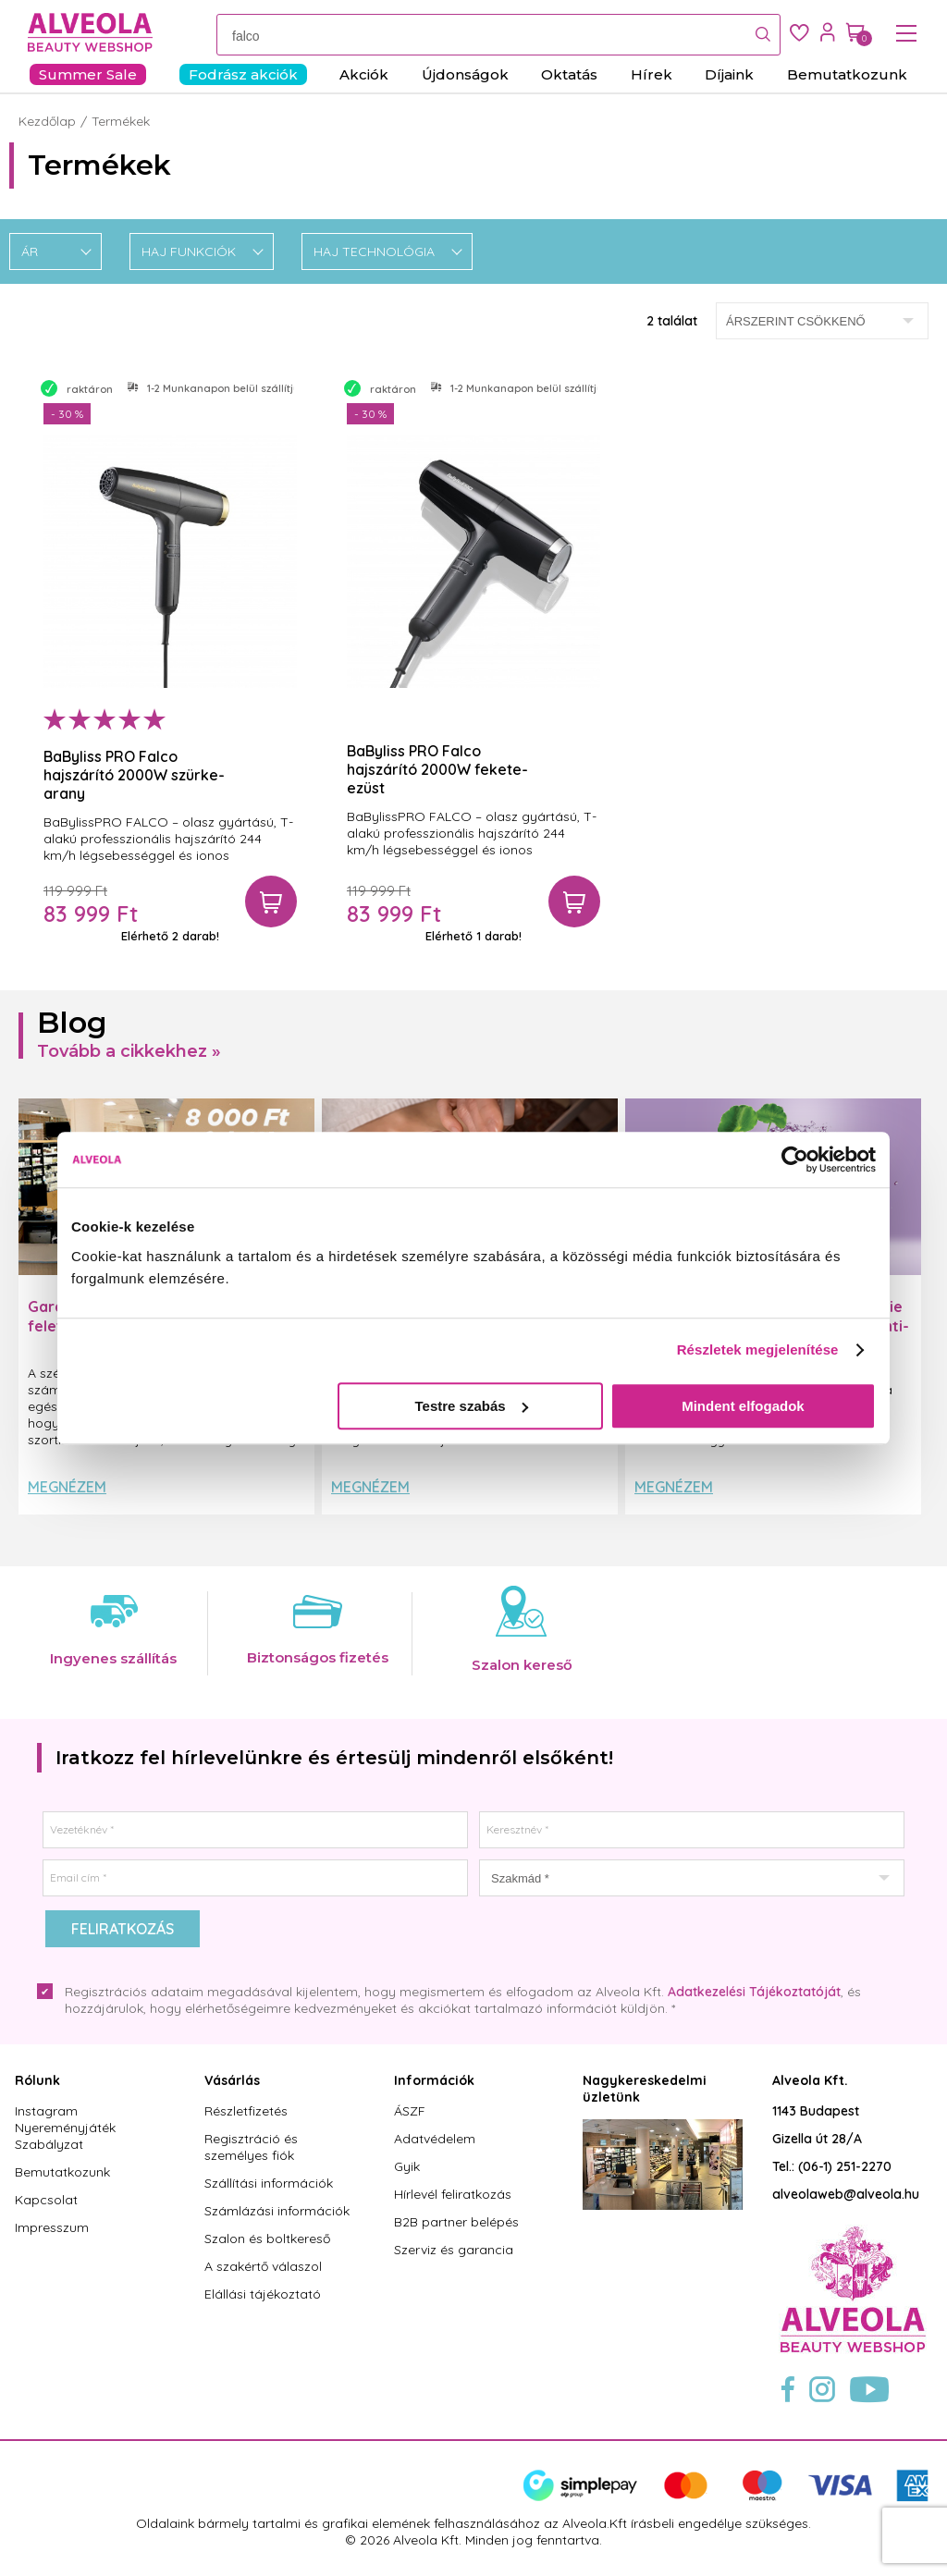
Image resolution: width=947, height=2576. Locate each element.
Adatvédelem (434, 2138)
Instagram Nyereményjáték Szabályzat (65, 2128)
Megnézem (67, 1487)
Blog (72, 1022)
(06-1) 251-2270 (845, 2166)
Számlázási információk (277, 2210)
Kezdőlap (47, 121)
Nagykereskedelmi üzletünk (645, 2088)
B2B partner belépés (456, 2222)
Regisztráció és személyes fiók (251, 2147)
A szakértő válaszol (263, 2266)
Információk (434, 2080)
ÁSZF (409, 2111)
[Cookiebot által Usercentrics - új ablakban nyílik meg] (795, 1159)
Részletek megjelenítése (758, 1349)
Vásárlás (232, 2080)
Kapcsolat (46, 2199)
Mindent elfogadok (743, 1406)
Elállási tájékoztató (262, 2294)
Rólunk (37, 2080)
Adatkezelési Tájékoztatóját (754, 1991)
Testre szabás (471, 1406)
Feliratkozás (122, 1929)
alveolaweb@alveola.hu (845, 2194)
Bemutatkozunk (62, 2172)
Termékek (121, 121)
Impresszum (52, 2227)
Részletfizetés (246, 2111)
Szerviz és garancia (453, 2249)
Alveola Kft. (810, 2080)
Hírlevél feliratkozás (452, 2194)
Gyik (407, 2166)
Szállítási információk (268, 2183)
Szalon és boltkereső (267, 2238)
